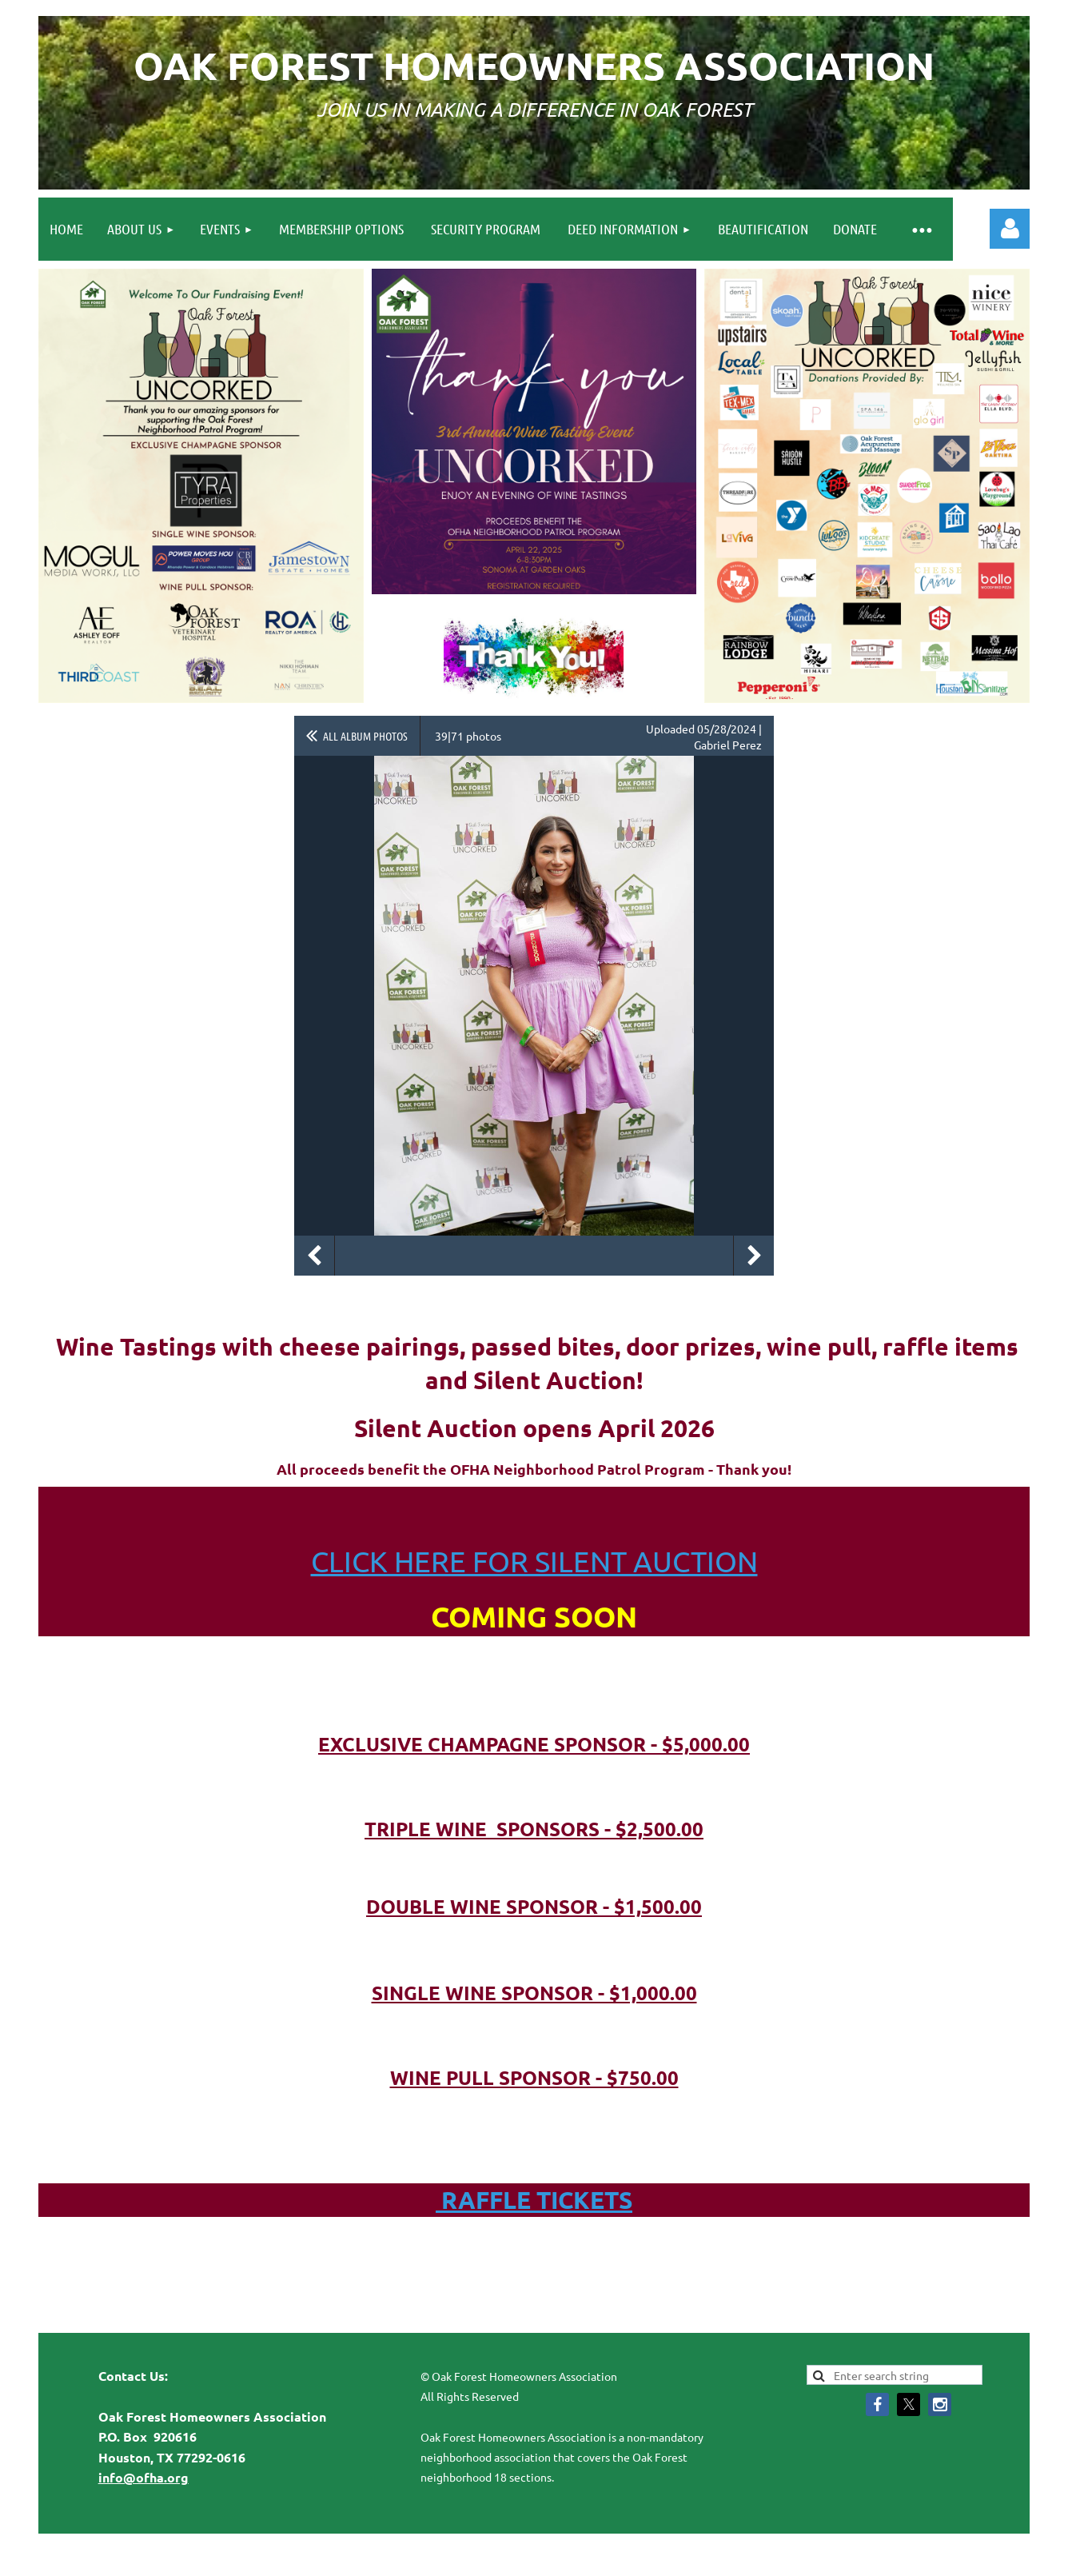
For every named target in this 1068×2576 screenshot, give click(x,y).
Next (754, 1256)
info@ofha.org (143, 2477)
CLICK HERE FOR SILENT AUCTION (534, 1561)
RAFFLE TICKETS (534, 2200)
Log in (1010, 229)
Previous (314, 1256)
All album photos (365, 736)
